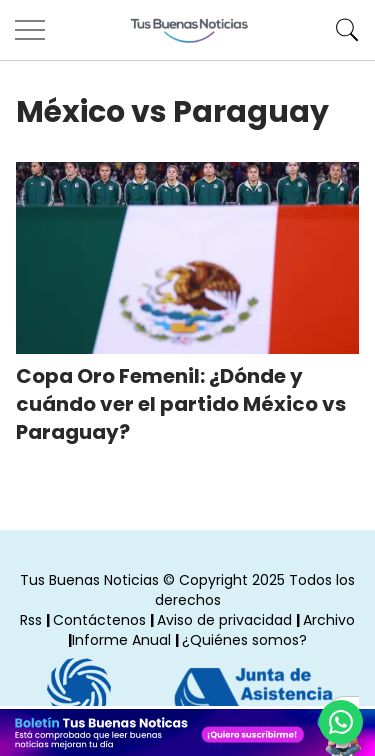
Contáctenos (99, 620)
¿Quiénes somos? (244, 640)
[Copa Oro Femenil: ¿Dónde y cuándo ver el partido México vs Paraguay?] (187, 258)
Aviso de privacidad (224, 620)
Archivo (329, 620)
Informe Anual (121, 640)
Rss (31, 620)
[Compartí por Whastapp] (341, 722)
